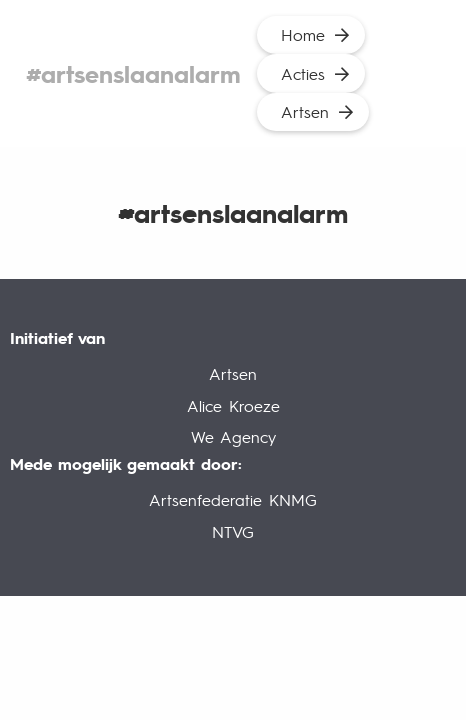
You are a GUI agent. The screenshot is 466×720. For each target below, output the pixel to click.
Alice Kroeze (233, 405)
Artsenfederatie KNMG (233, 499)
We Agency (233, 436)
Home (303, 34)
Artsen (305, 111)
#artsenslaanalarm (133, 73)
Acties (303, 73)
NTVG (233, 531)
